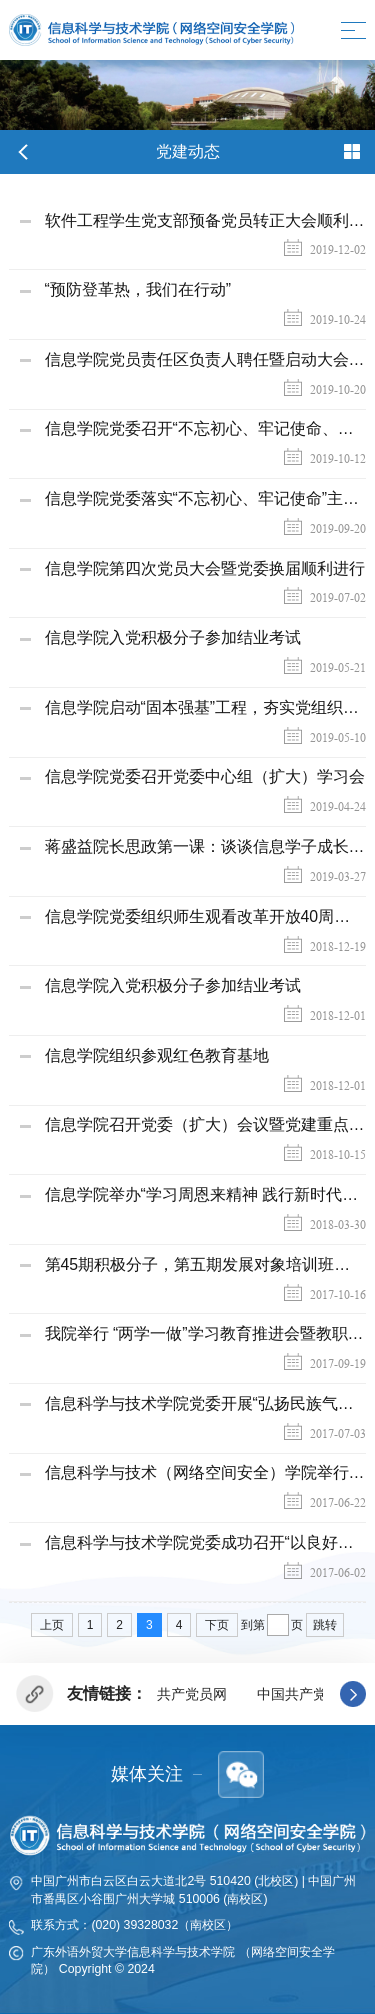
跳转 (325, 1625)
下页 (217, 1625)
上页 (52, 1625)
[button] (353, 1694)
